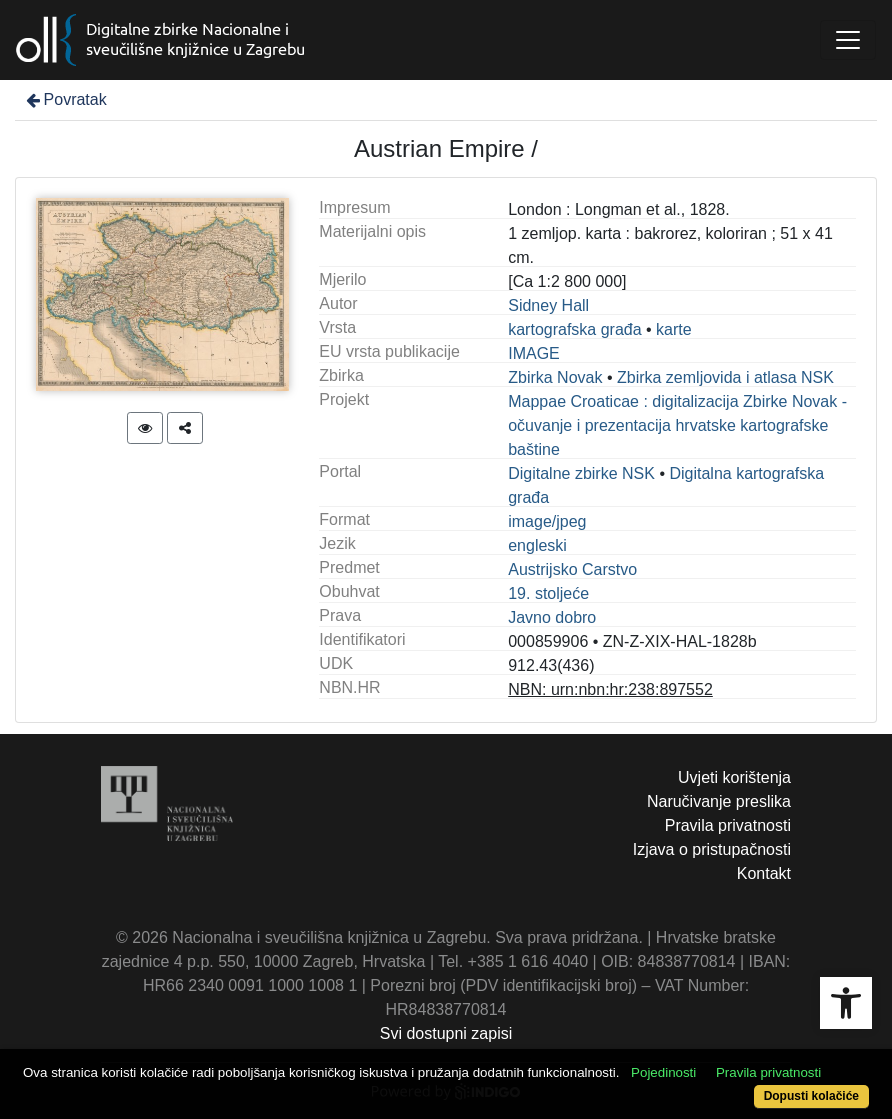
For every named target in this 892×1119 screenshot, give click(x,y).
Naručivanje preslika (719, 801)
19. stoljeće (548, 593)
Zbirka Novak (555, 377)
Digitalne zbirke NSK (581, 473)
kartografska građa (574, 329)
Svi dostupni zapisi (446, 1033)
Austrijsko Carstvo (572, 569)
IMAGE (534, 353)
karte (674, 329)
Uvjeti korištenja (734, 777)
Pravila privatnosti (728, 825)
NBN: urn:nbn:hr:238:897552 (610, 689)
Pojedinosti (663, 1072)
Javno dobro (552, 617)
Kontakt (764, 873)
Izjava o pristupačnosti (712, 849)
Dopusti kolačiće (811, 1096)
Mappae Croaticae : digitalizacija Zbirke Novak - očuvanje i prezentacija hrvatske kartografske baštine (677, 425)
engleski (537, 545)
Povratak (65, 99)
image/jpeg (547, 521)
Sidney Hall (548, 305)
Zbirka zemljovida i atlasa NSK (725, 377)
